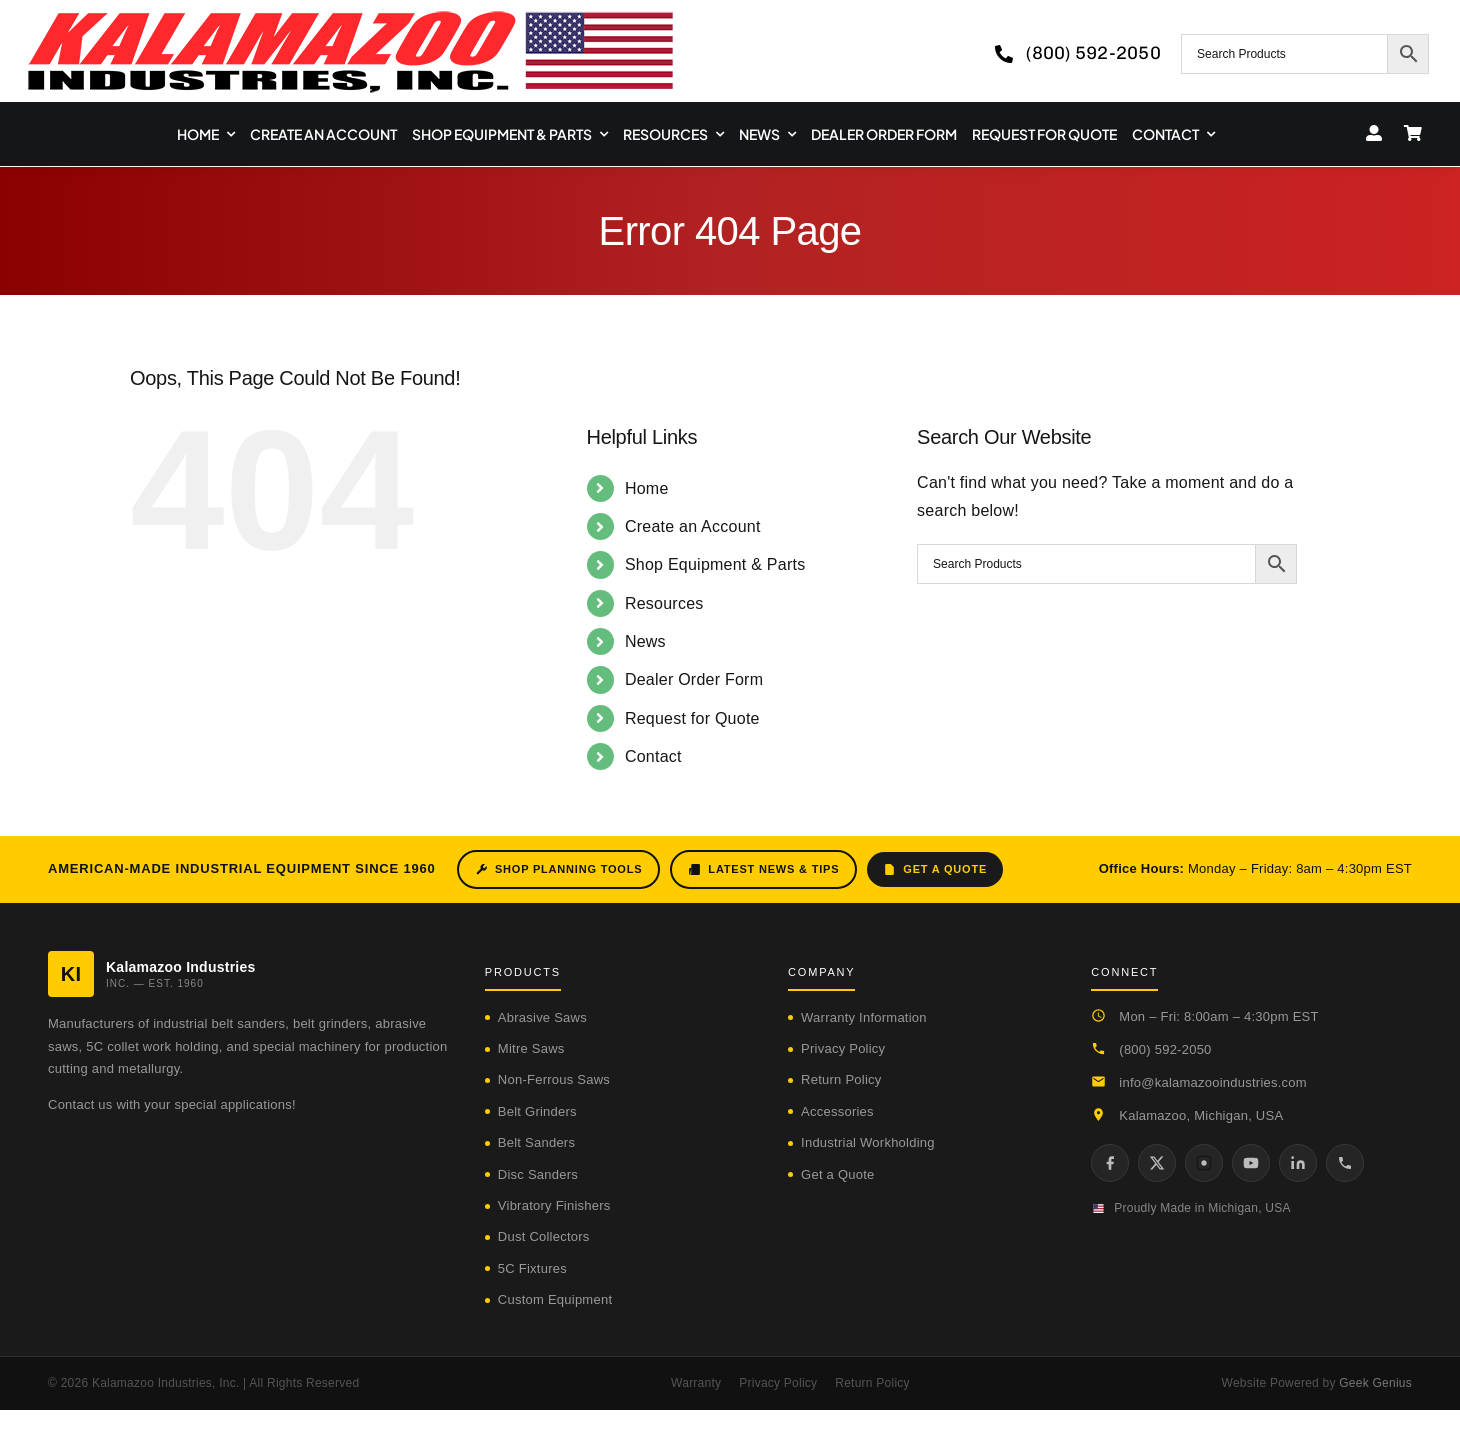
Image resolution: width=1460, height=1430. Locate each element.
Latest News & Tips (763, 869)
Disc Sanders (538, 1174)
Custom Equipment (555, 1299)
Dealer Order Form (694, 679)
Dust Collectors (544, 1236)
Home (647, 488)
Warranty (696, 1383)
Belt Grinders (537, 1111)
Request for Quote (692, 718)
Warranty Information (864, 1017)
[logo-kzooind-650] (350, 17)
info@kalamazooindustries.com (1213, 1082)
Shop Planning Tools (558, 869)
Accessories (837, 1111)
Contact (653, 756)
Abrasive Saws (542, 1017)
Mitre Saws (531, 1048)
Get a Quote (935, 869)
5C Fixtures (532, 1268)
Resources (664, 603)
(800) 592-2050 (1165, 1049)
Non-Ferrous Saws (554, 1079)
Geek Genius (1375, 1383)
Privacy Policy (843, 1048)
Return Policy (841, 1079)
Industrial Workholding (868, 1142)
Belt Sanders (536, 1142)
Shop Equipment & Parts (715, 564)
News (645, 641)
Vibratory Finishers (554, 1205)
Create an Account (693, 526)
